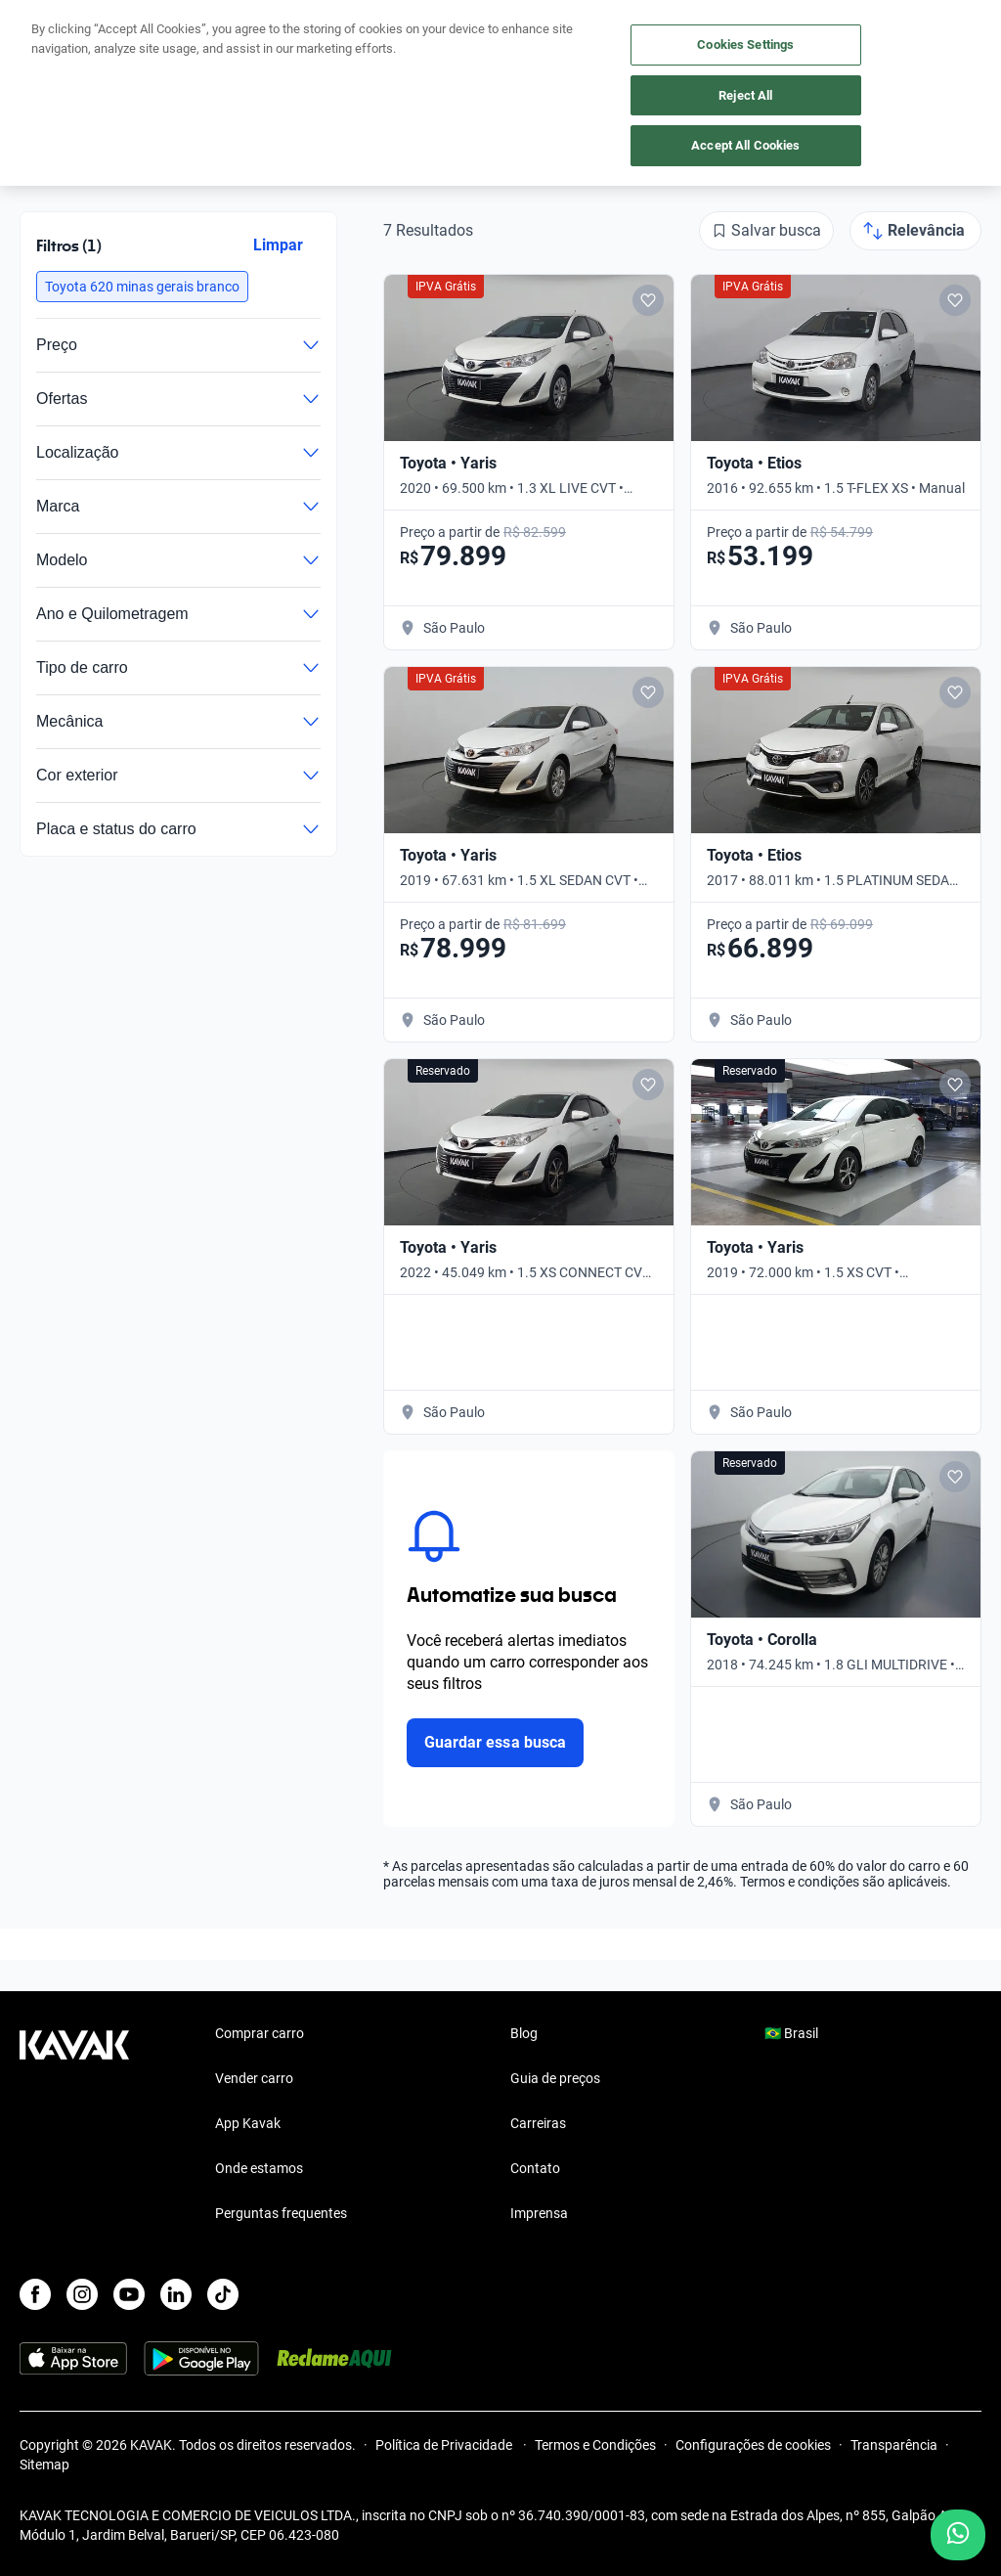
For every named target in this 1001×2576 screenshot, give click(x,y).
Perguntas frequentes (281, 2213)
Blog (524, 2033)
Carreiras (538, 2123)
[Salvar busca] (766, 230)
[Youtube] (129, 2294)
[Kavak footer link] (74, 2125)
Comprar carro (259, 2033)
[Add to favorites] (648, 300)
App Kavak (248, 2123)
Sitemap (44, 2464)
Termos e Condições (595, 2445)
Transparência (893, 2445)
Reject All (745, 95)
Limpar (278, 245)
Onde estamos (259, 2168)
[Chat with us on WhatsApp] (958, 2535)
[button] (142, 286)
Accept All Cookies (745, 145)
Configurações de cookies (753, 2445)
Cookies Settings (745, 44)
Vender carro (254, 2078)
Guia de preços (555, 2078)
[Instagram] (82, 2294)
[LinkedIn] (176, 2294)
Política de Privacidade (445, 2445)
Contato (535, 2168)
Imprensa (539, 2213)
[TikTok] (223, 2294)
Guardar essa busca (495, 1742)
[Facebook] (35, 2294)
